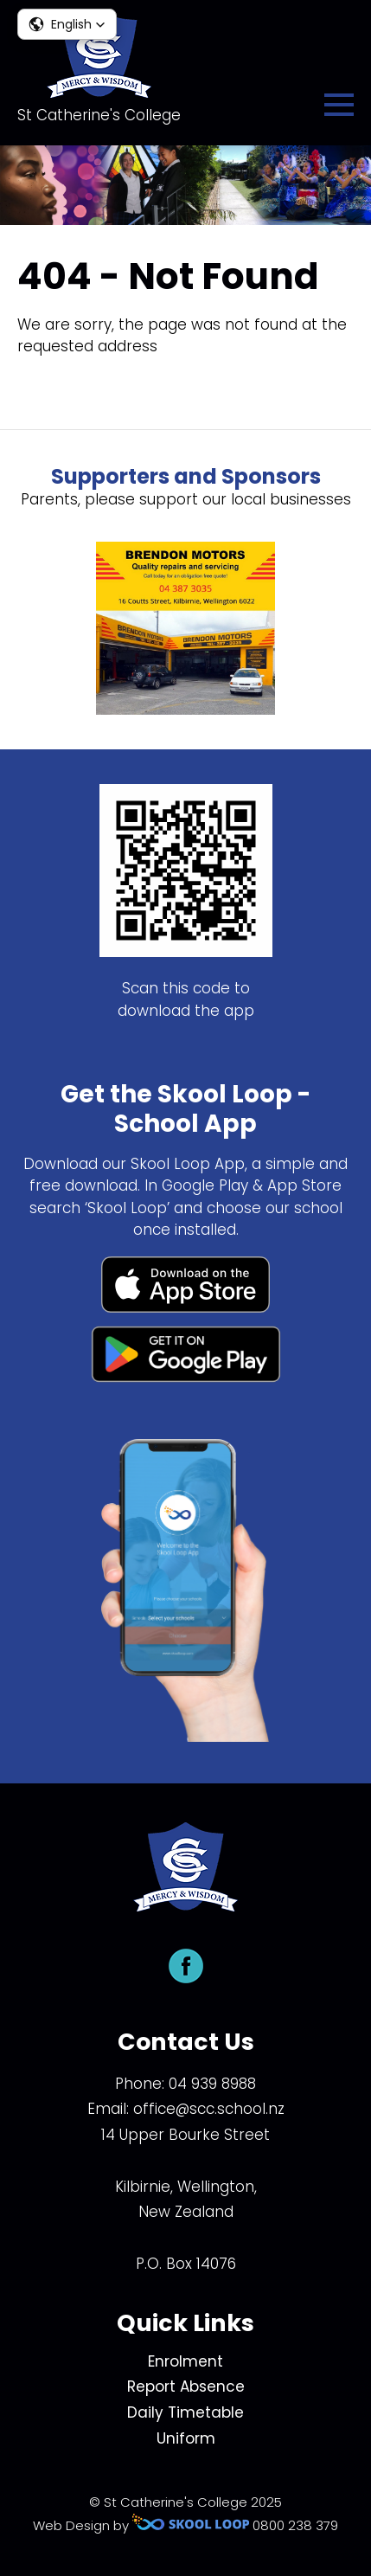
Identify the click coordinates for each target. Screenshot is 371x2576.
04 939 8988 (212, 2083)
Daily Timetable (185, 2412)
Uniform (186, 2438)
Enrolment (185, 2361)
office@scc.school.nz (209, 2108)
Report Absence (186, 2386)
